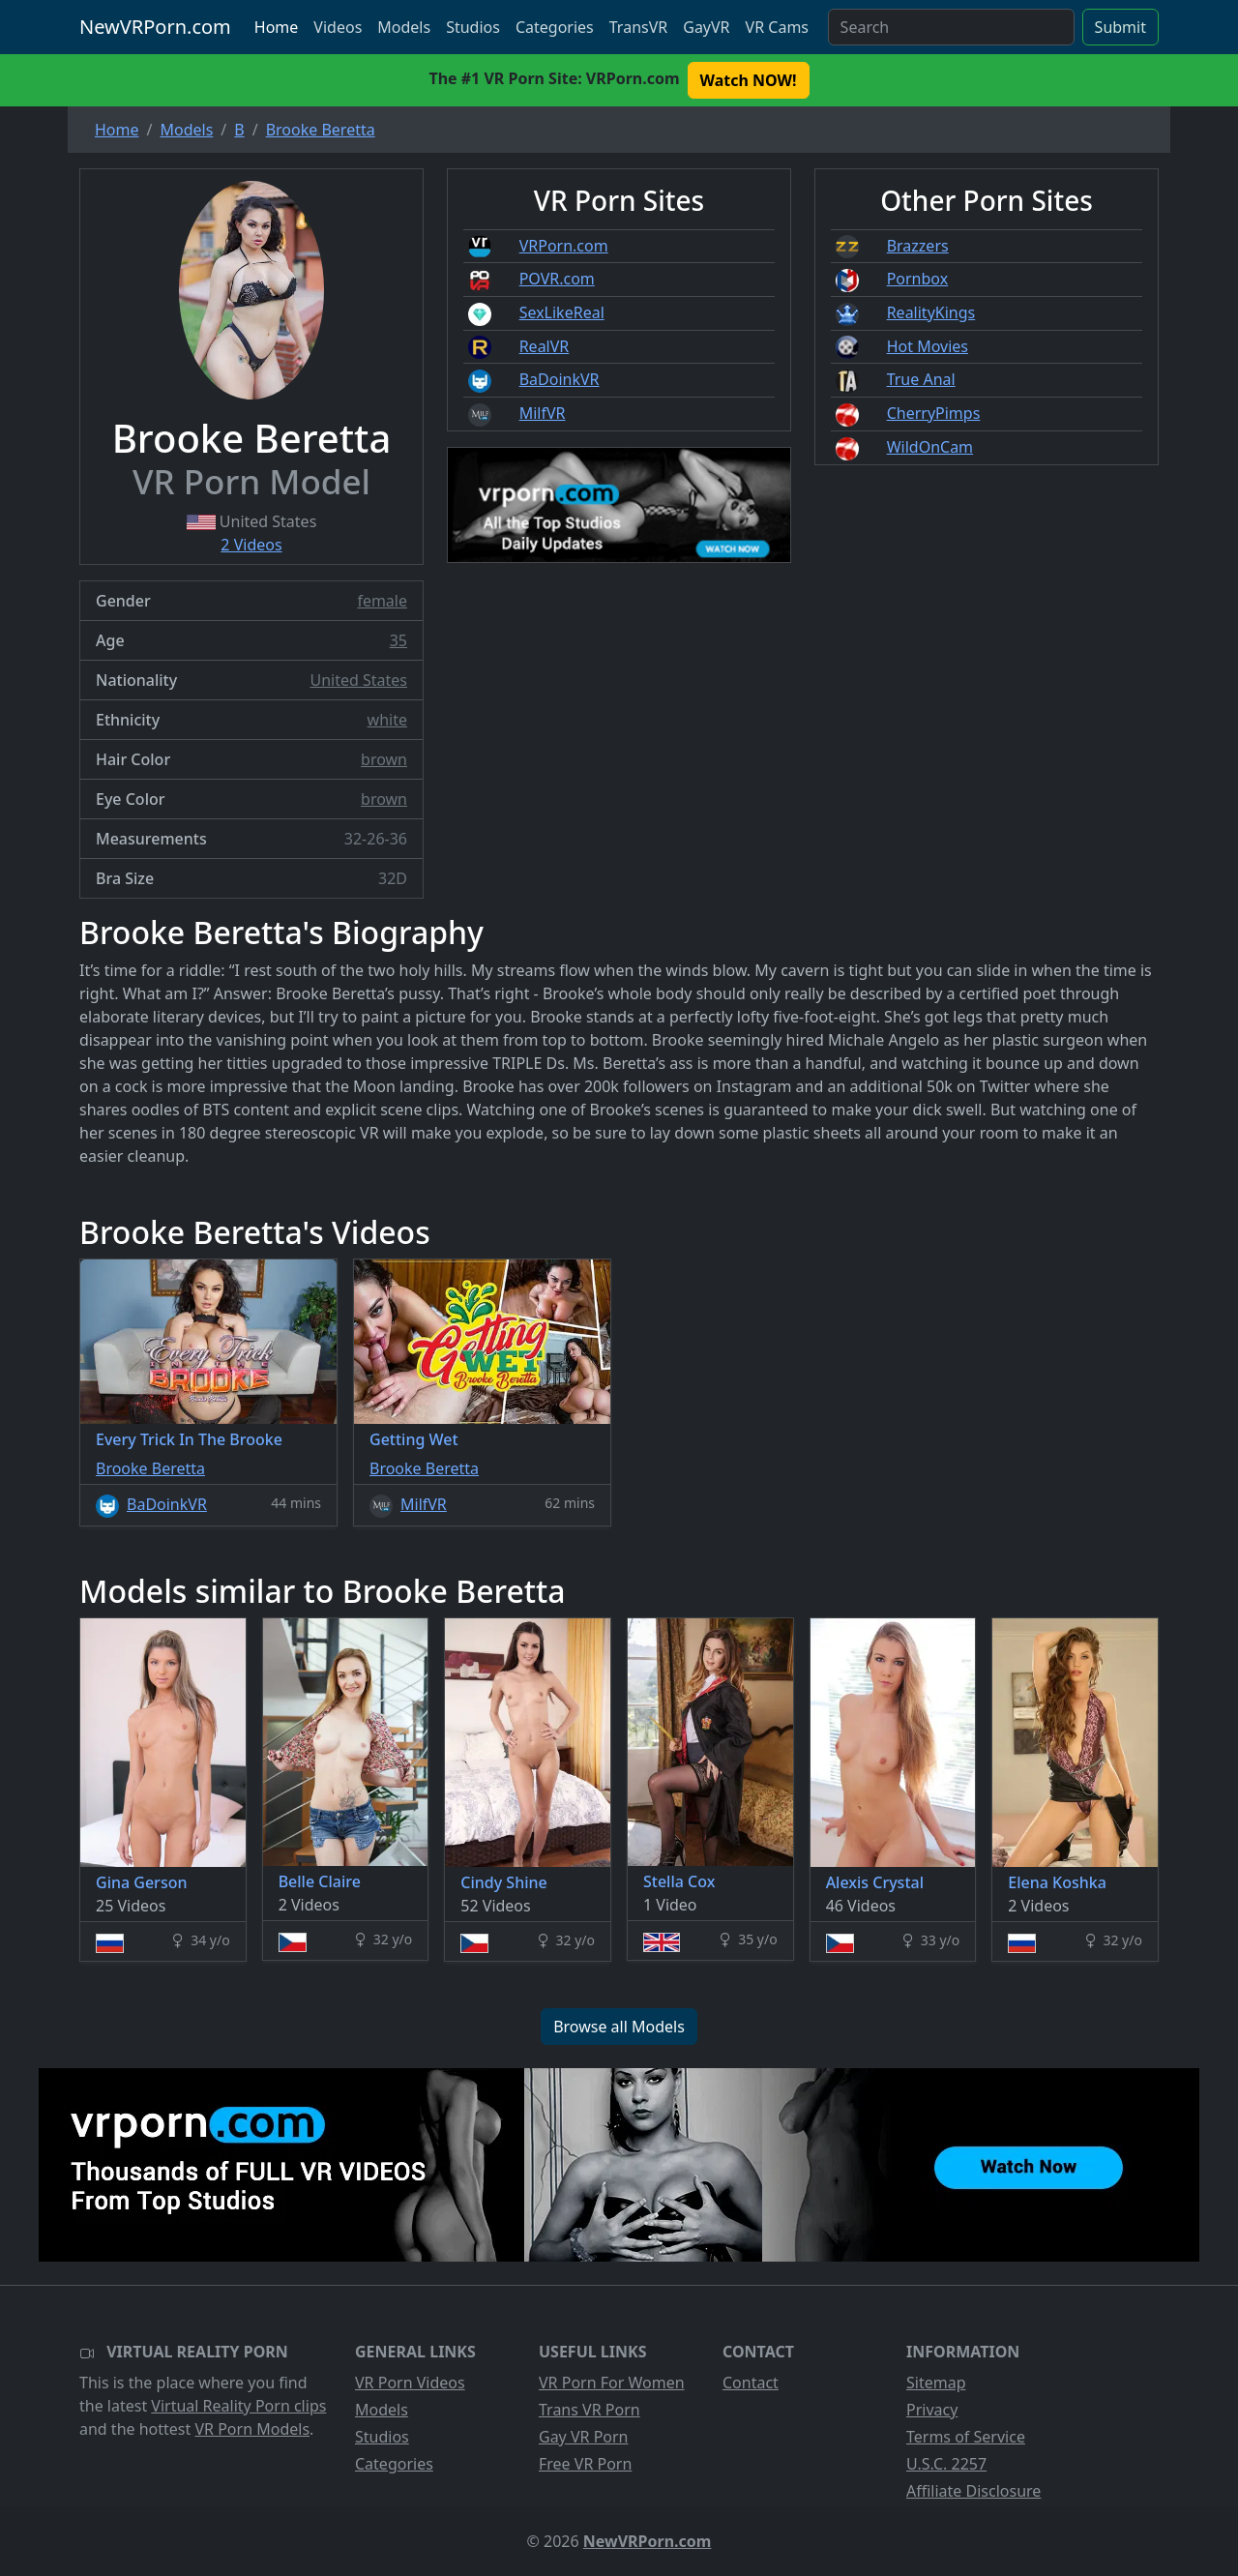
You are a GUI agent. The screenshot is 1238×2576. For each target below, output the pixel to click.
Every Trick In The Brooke (189, 1439)
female (382, 600)
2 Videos (251, 544)
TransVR (638, 27)
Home (276, 27)
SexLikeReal (561, 312)
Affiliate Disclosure (973, 2491)
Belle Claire (320, 1881)
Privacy (932, 2409)
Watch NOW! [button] (748, 80)
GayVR (706, 27)
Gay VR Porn (584, 2436)
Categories (555, 27)
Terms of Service (965, 2436)
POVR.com (557, 278)
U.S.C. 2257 (946, 2463)
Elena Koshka (1057, 1882)
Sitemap (936, 2382)
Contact (750, 2382)
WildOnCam (930, 447)
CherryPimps (934, 413)
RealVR (544, 346)
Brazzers (918, 245)
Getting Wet (413, 1439)
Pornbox (918, 278)
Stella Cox (679, 1881)
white (387, 719)
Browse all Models (619, 2026)
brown (384, 759)
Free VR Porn (585, 2463)
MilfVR (542, 413)
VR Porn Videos (410, 2382)
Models (403, 27)
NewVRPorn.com (155, 27)
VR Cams (777, 27)
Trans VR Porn (589, 2409)
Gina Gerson (141, 1882)
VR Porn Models (252, 2429)
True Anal (921, 379)
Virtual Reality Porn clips (238, 2405)
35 (398, 640)
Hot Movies (927, 346)
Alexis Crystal (875, 1882)
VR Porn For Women (612, 2382)
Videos (337, 27)
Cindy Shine (503, 1882)
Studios (473, 27)
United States (358, 680)
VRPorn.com (563, 245)
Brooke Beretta (150, 1468)
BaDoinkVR (559, 379)
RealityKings (931, 312)
